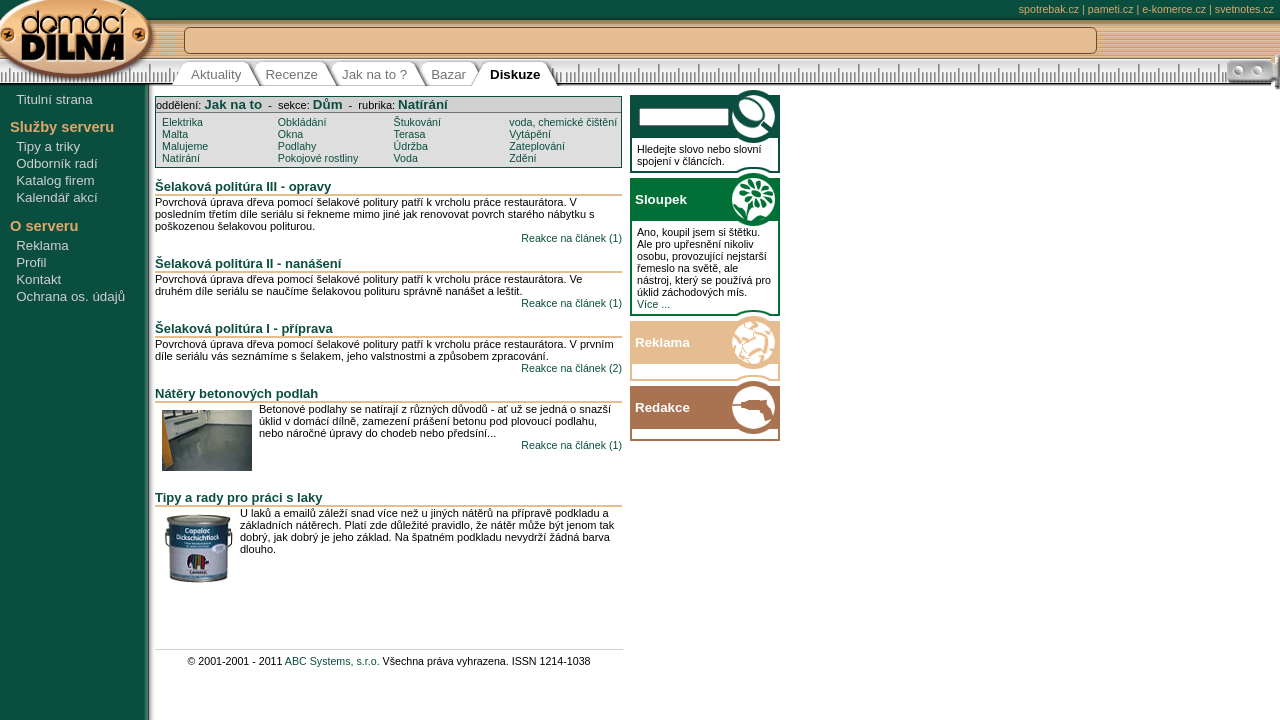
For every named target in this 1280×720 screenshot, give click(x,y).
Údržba (411, 146)
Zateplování (537, 146)
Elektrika (182, 122)
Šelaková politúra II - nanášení (248, 263)
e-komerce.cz (1174, 9)
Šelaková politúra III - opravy (243, 186)
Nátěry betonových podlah (236, 393)
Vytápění (530, 134)
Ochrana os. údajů (70, 296)
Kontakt (38, 279)
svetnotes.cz (1244, 9)
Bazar (448, 74)
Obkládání (302, 122)
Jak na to (233, 104)
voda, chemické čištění (563, 122)
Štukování (417, 122)
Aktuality (216, 74)
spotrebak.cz (1049, 9)
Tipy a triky (48, 146)
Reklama (42, 245)
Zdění (522, 158)
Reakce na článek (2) (571, 368)
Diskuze (515, 74)
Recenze (291, 74)
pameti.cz (1111, 9)
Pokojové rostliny (318, 158)
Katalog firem (55, 180)
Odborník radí (57, 163)
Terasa (410, 134)
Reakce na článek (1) (571, 238)
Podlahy (297, 146)
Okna (290, 134)
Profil (31, 262)
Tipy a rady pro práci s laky (238, 497)
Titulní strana (54, 99)
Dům (328, 104)
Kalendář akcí (57, 197)
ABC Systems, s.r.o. (332, 661)
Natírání (423, 104)
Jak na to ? (374, 74)
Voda (406, 158)
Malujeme (185, 146)
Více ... (653, 304)
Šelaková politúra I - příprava (244, 328)
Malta (175, 134)
